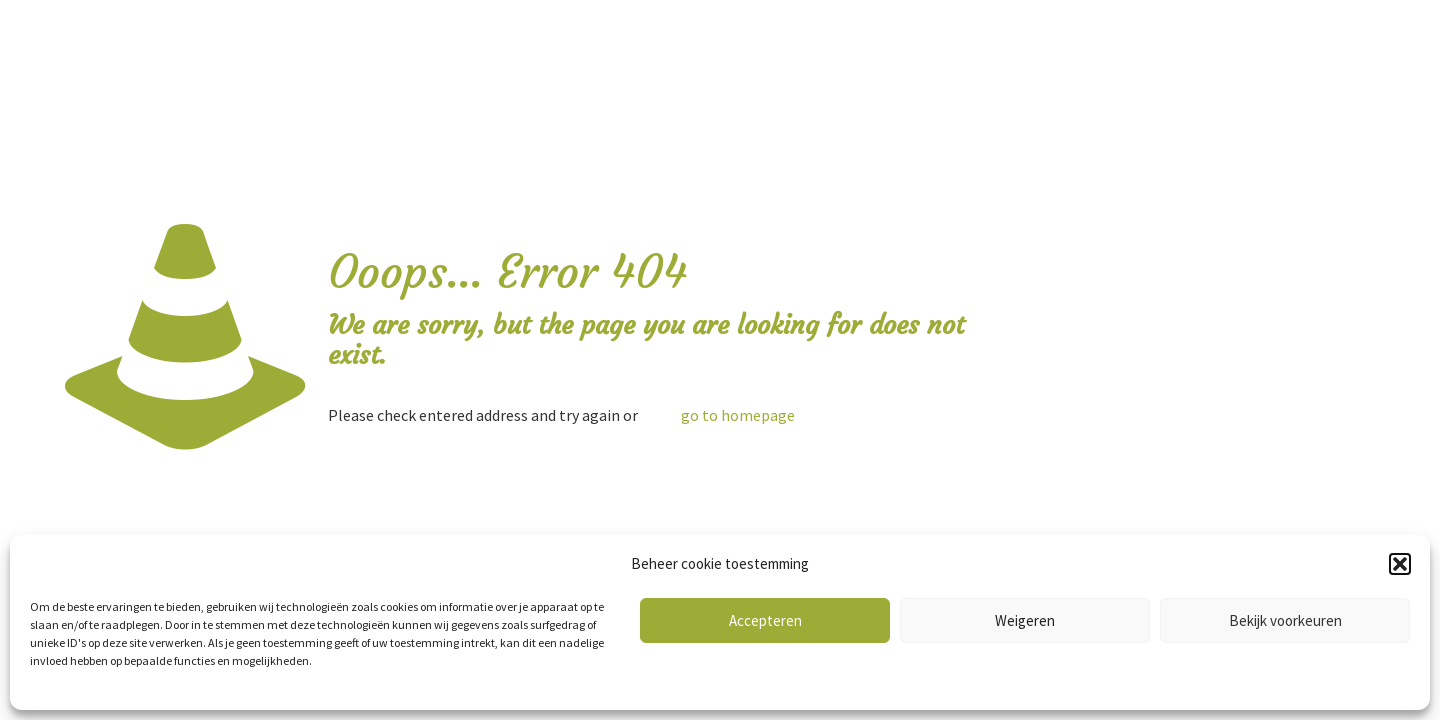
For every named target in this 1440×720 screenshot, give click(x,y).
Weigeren (1025, 620)
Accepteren (765, 620)
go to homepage (738, 415)
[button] (1400, 564)
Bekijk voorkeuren (1285, 620)
